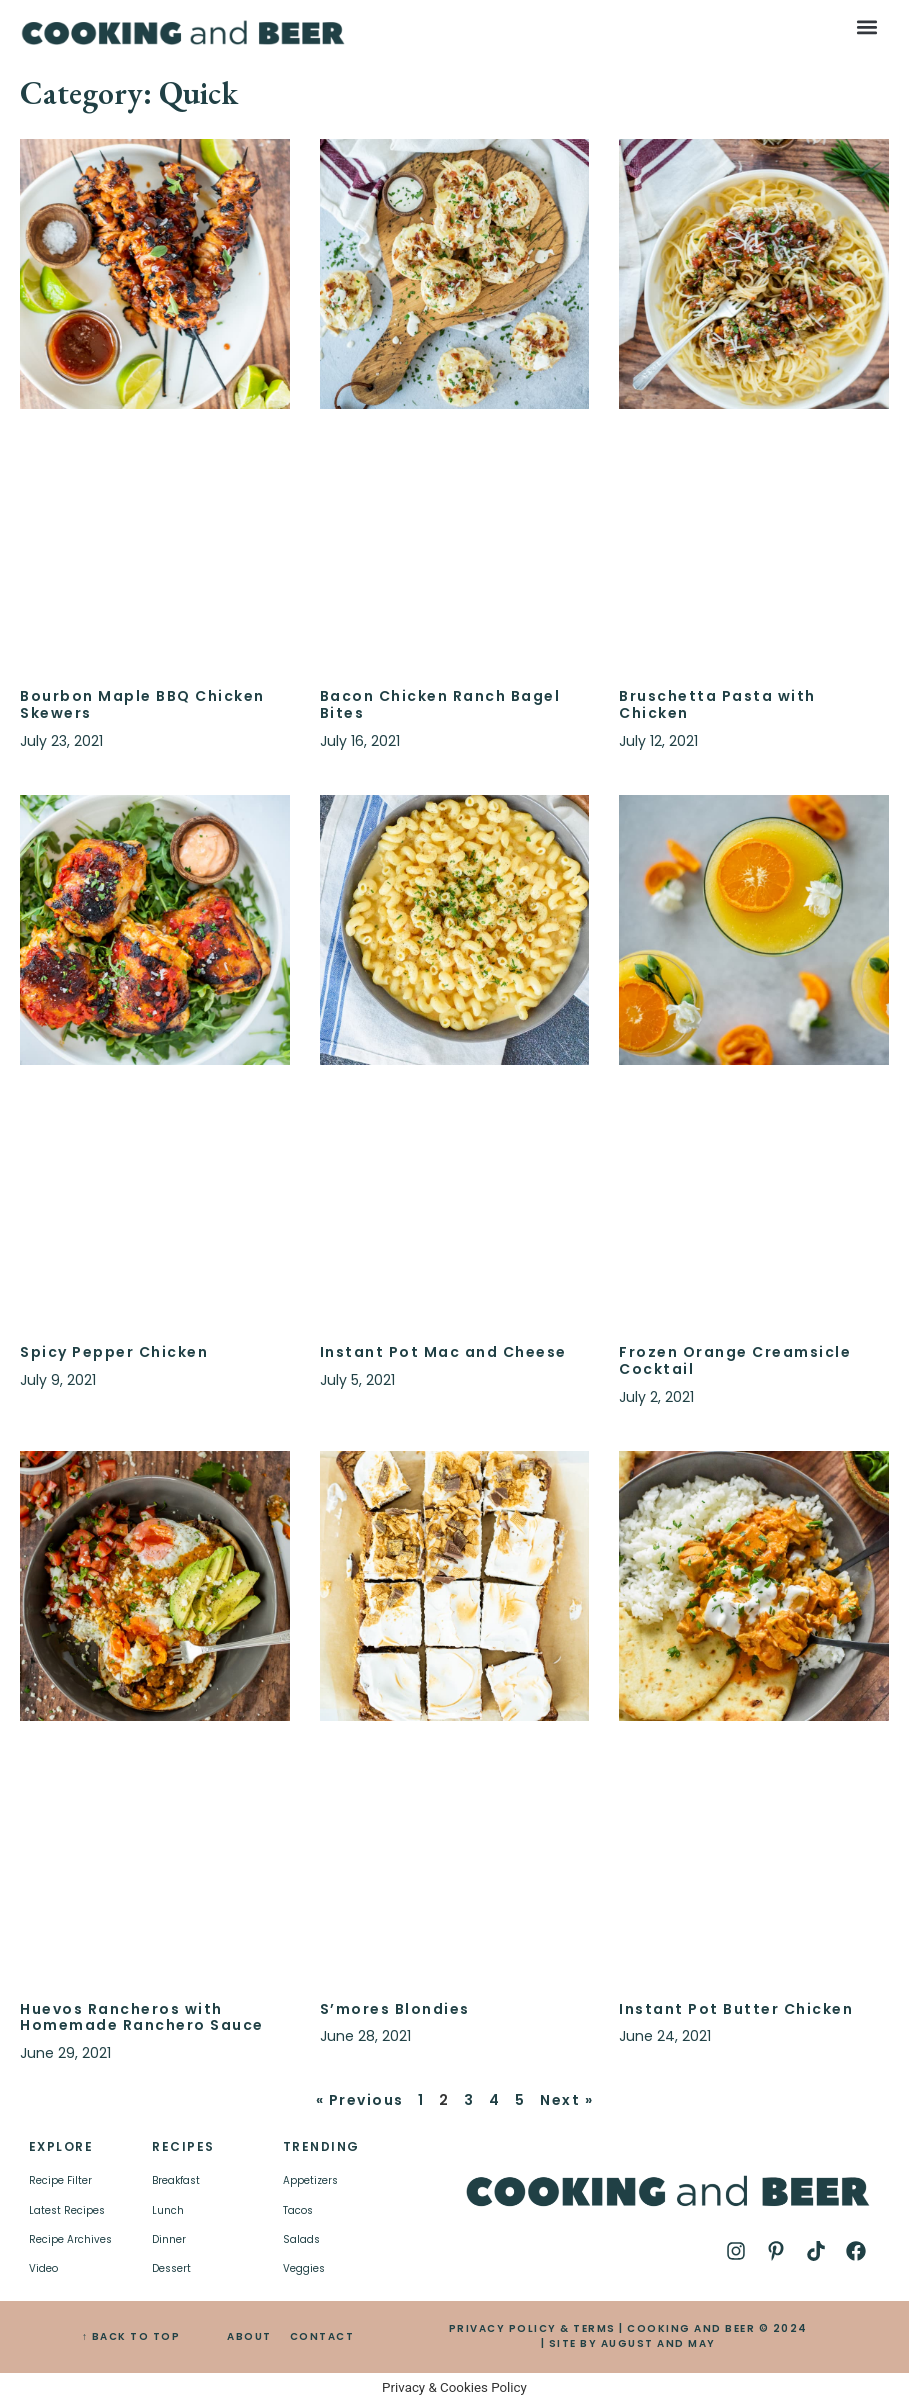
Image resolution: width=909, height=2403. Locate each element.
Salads (301, 2239)
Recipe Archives (70, 2239)
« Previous (360, 2100)
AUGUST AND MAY (658, 2343)
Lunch (168, 2210)
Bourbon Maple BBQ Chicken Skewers (142, 704)
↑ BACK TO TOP (131, 2336)
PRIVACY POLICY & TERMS (532, 2328)
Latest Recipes (67, 2210)
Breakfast (176, 2180)
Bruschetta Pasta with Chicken (717, 704)
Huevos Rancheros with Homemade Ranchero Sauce (142, 2017)
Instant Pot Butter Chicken (736, 2009)
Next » (566, 2100)
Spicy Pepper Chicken (114, 1352)
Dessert (171, 2268)
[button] (867, 26)
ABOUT (249, 2336)
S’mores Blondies (395, 2009)
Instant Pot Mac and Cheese (443, 1352)
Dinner (169, 2239)
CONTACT (322, 2336)
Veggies (304, 2268)
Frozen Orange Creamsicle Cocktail (735, 1360)
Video (43, 2268)
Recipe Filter (60, 2180)
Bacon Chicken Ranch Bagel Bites (440, 704)
